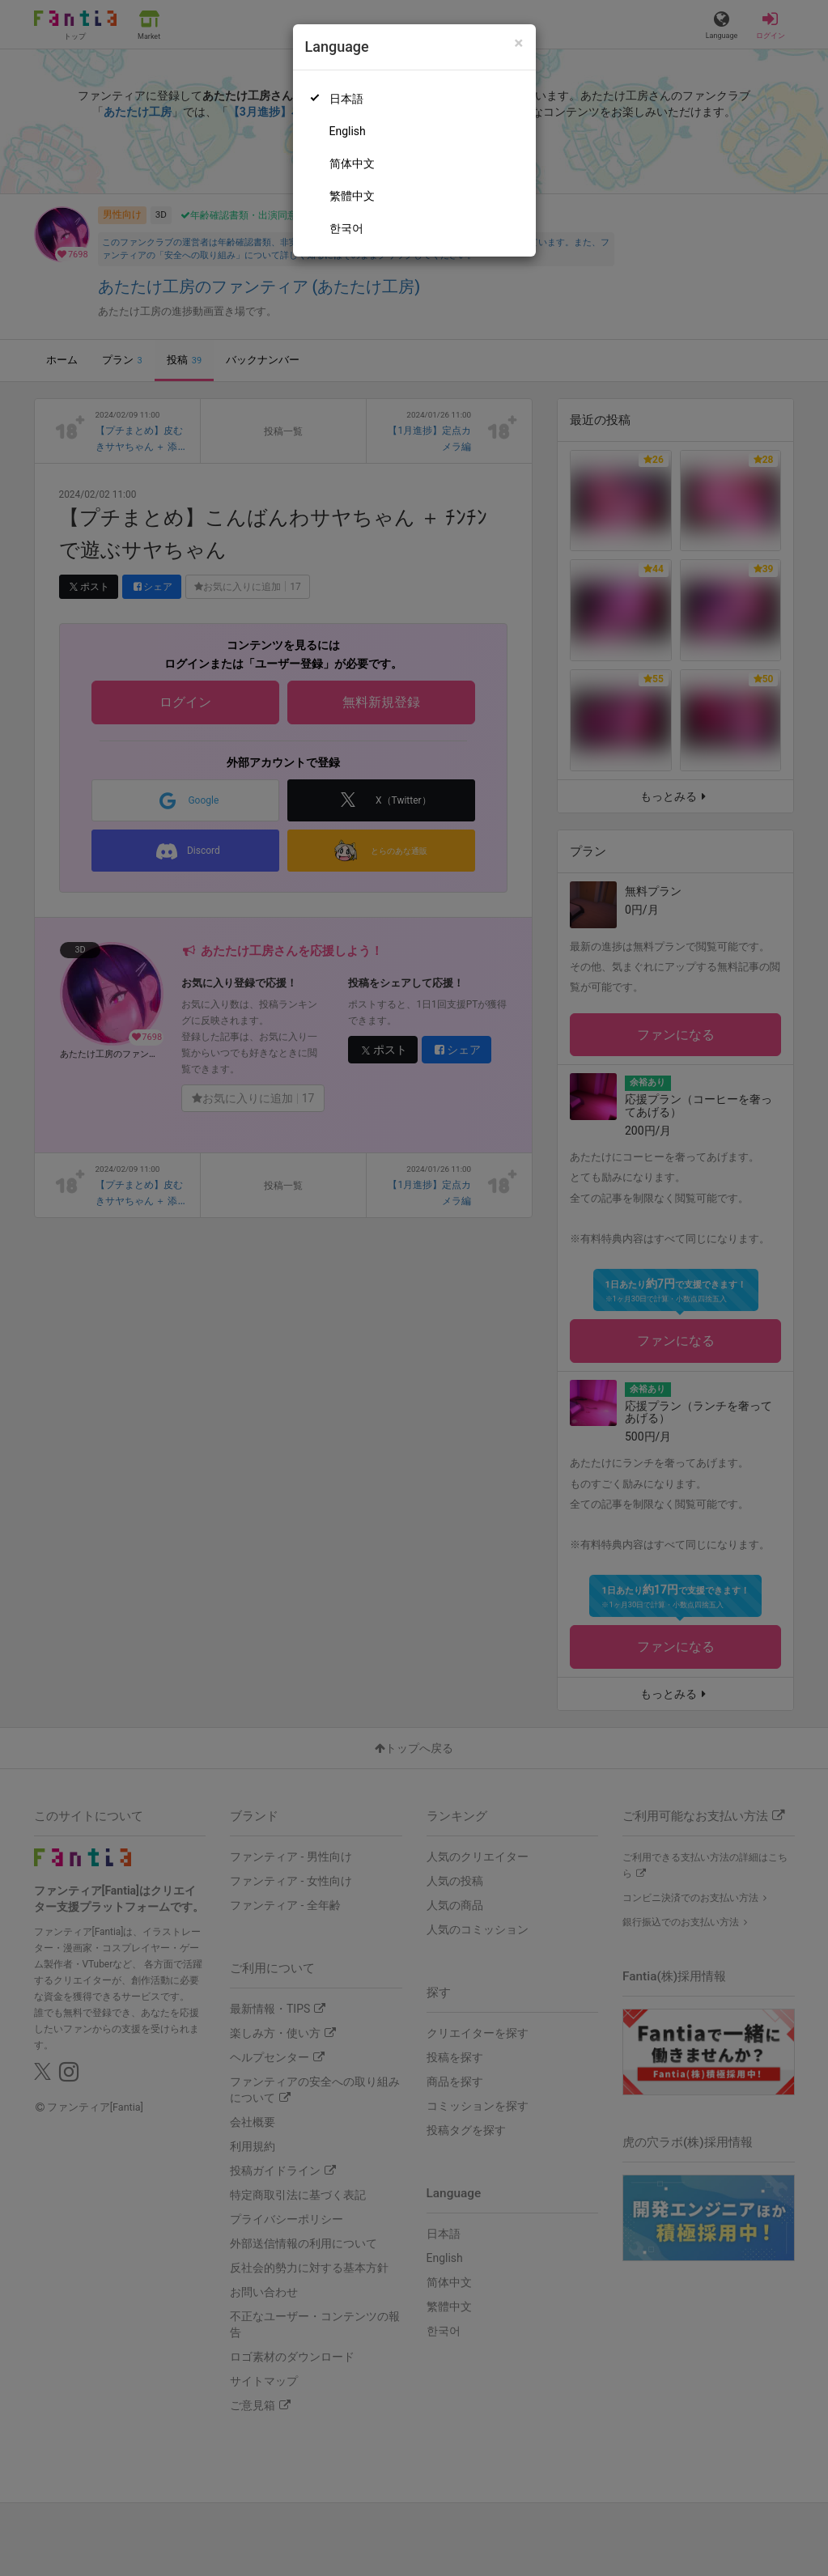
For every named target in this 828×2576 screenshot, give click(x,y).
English (347, 131)
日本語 (346, 98)
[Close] (518, 43)
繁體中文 (352, 195)
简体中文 (352, 163)
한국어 (346, 228)
